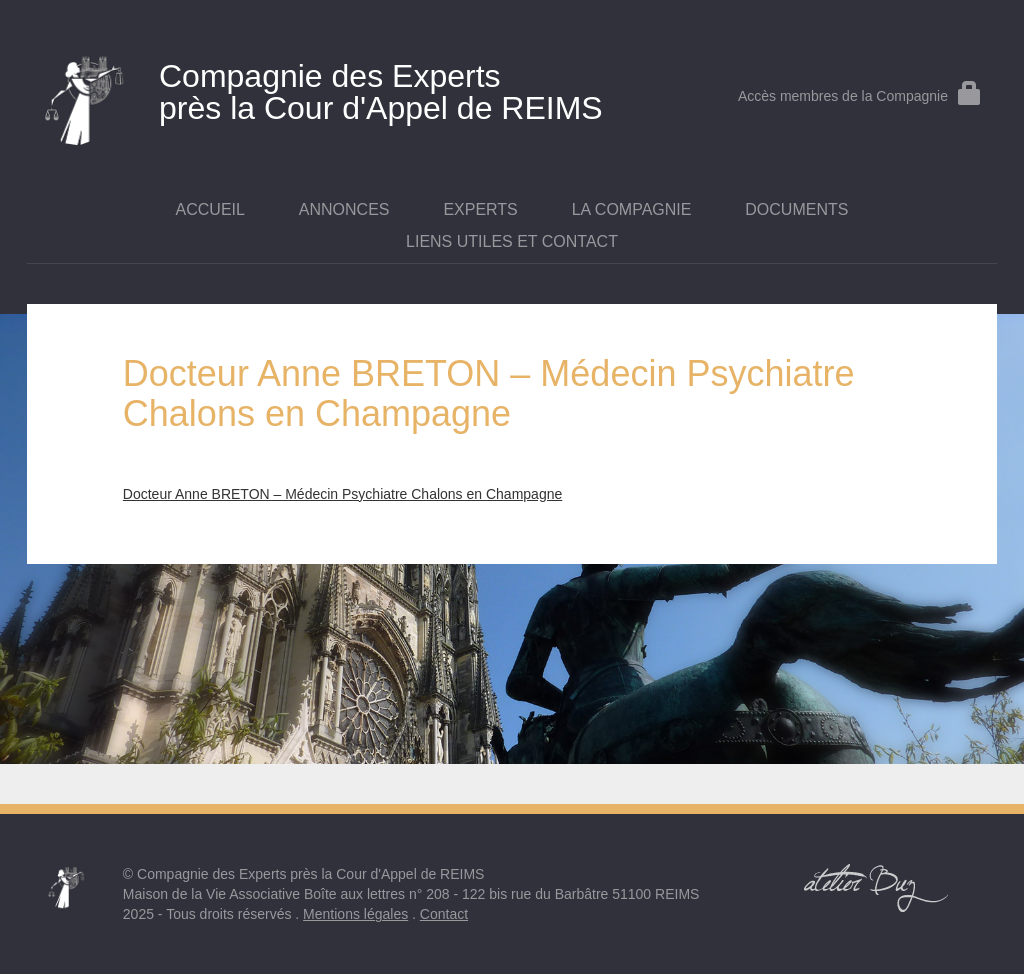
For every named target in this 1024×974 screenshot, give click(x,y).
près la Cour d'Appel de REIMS (350, 88)
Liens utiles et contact (512, 241)
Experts (480, 209)
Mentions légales (355, 914)
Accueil (210, 209)
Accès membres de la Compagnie (860, 96)
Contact (444, 914)
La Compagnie (632, 209)
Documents (796, 209)
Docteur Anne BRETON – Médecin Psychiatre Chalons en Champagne (342, 494)
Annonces (344, 209)
